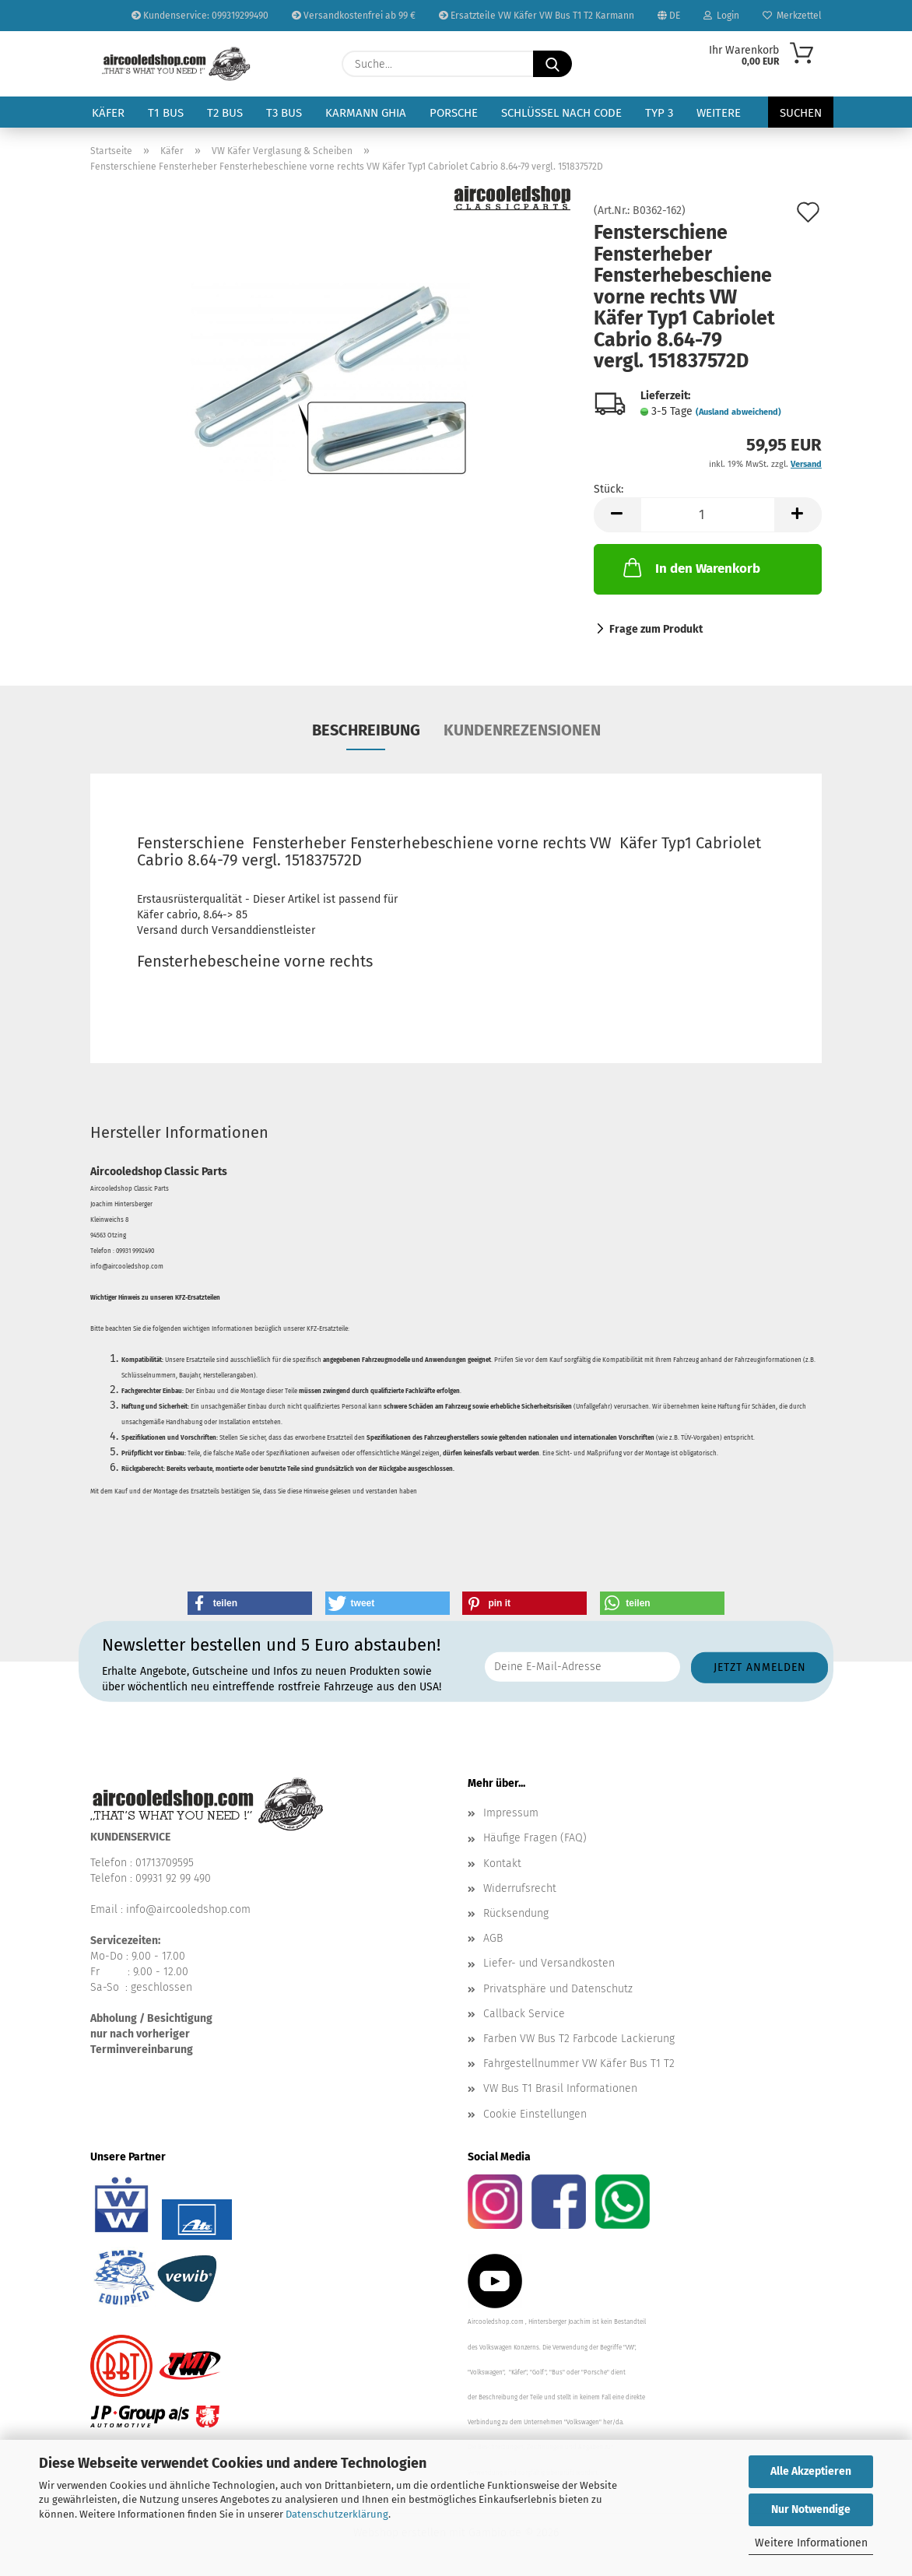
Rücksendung (516, 1913)
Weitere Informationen (811, 2543)
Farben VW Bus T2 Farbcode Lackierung (579, 2038)
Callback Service (524, 2013)
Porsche (454, 113)
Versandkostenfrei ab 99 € (354, 15)
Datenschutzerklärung (337, 2514)
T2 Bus (225, 113)
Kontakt (502, 1863)
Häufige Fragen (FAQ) (535, 1837)
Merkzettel (792, 15)
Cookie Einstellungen (535, 2114)
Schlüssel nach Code (561, 113)
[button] (617, 514)
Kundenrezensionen (522, 730)
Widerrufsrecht (519, 1888)
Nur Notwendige (811, 2509)
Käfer (108, 113)
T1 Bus (166, 113)
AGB (493, 1938)
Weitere (718, 113)
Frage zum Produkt (656, 629)
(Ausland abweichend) (738, 412)
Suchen (801, 113)
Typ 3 (659, 113)
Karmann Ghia (365, 113)
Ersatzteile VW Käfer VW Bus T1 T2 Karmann (536, 15)
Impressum (510, 1813)
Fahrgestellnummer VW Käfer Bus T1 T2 (579, 2063)
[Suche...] (552, 64)
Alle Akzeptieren (810, 2471)
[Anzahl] (707, 514)
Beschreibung (366, 730)
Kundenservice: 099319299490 (200, 15)
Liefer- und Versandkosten (549, 1963)
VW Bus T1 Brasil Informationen (560, 2088)
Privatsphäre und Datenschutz (558, 1988)
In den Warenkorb (690, 567)
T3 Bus (284, 113)
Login (721, 15)
